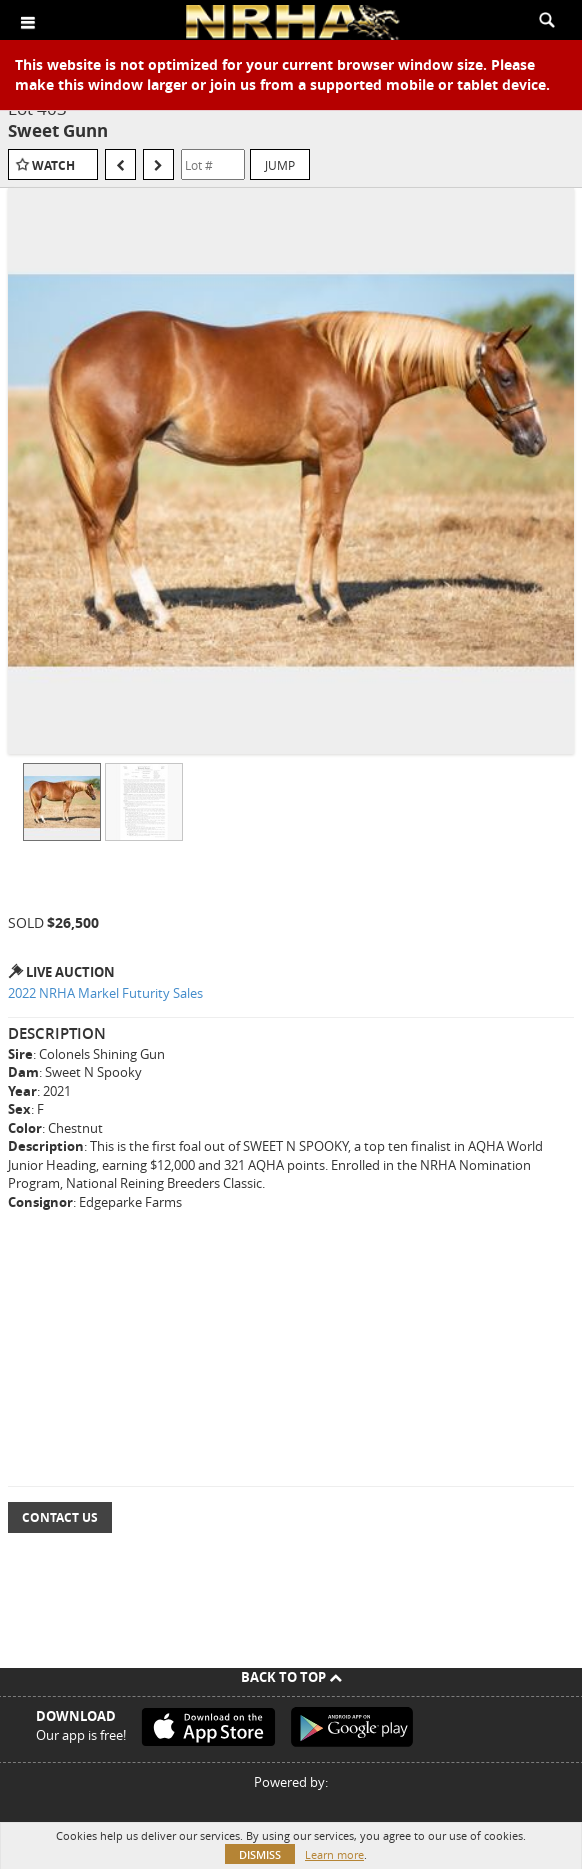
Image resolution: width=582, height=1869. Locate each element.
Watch (53, 165)
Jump (280, 165)
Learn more (334, 1854)
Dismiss (260, 1854)
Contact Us (60, 1517)
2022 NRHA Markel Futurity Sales (105, 993)
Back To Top (291, 1677)
